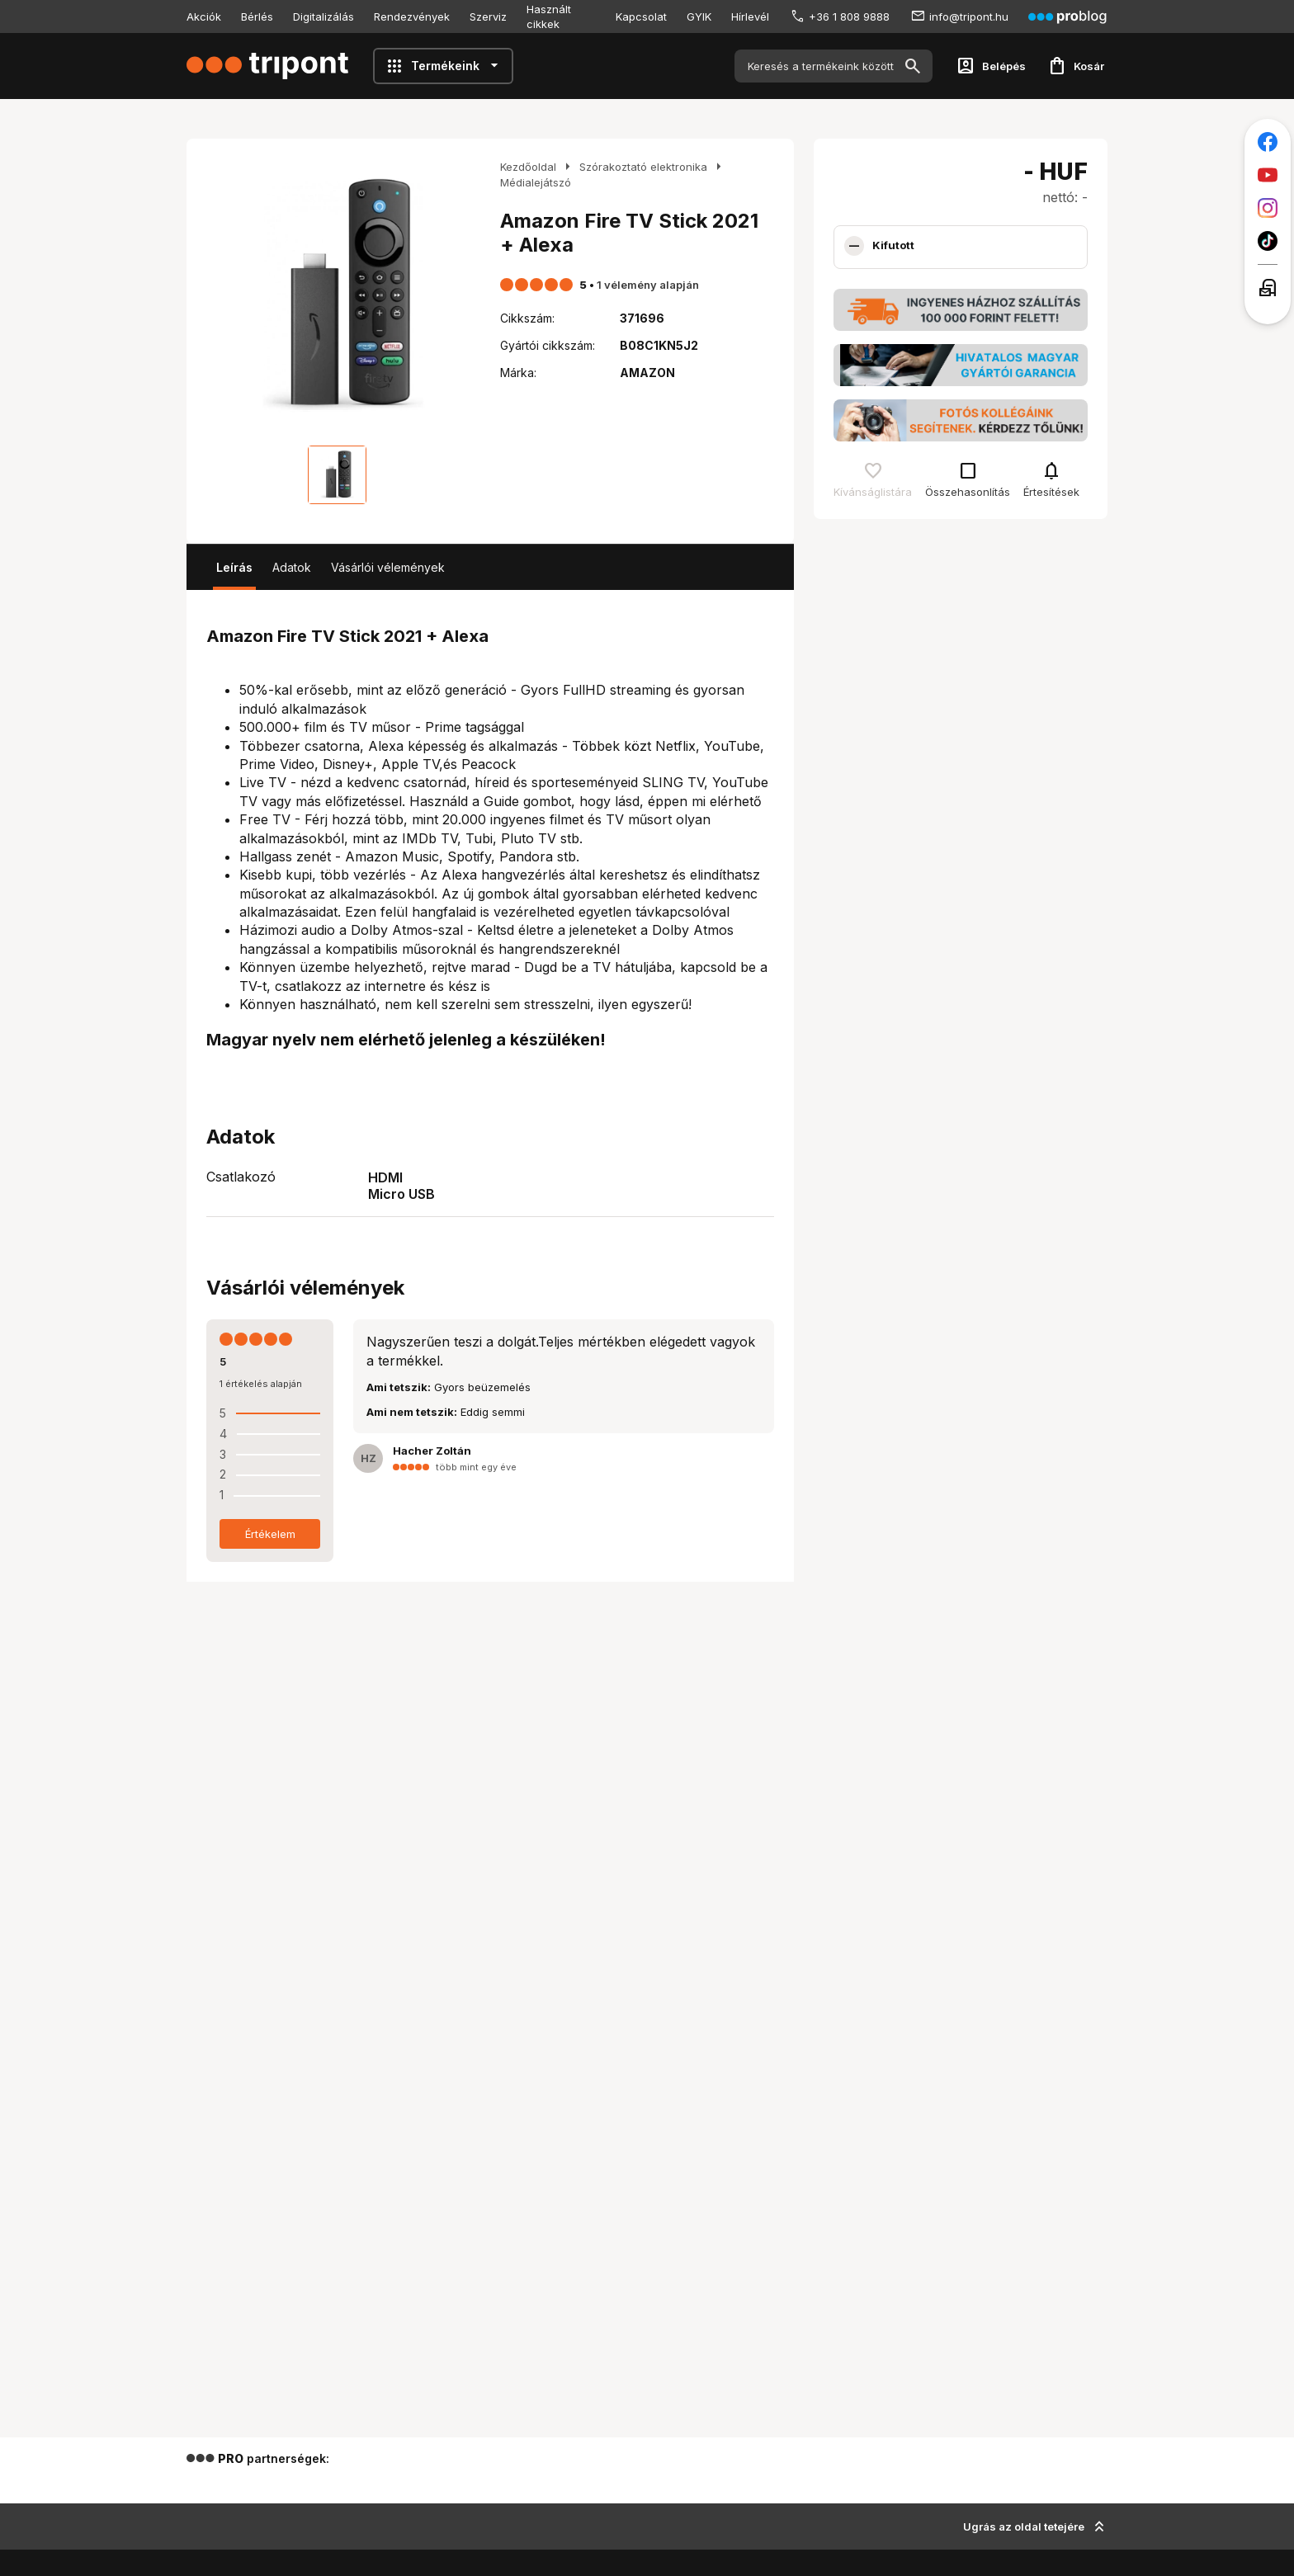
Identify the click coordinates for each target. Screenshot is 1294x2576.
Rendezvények (412, 16)
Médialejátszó (535, 182)
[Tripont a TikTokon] (1267, 241)
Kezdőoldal (528, 166)
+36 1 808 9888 (849, 16)
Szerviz (488, 16)
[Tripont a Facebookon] (1267, 142)
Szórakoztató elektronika (643, 166)
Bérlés (257, 16)
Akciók (204, 16)
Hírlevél (750, 16)
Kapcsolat (641, 16)
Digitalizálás (323, 16)
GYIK (699, 16)
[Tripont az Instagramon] (1267, 208)
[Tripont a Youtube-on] (1267, 175)
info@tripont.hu (968, 16)
